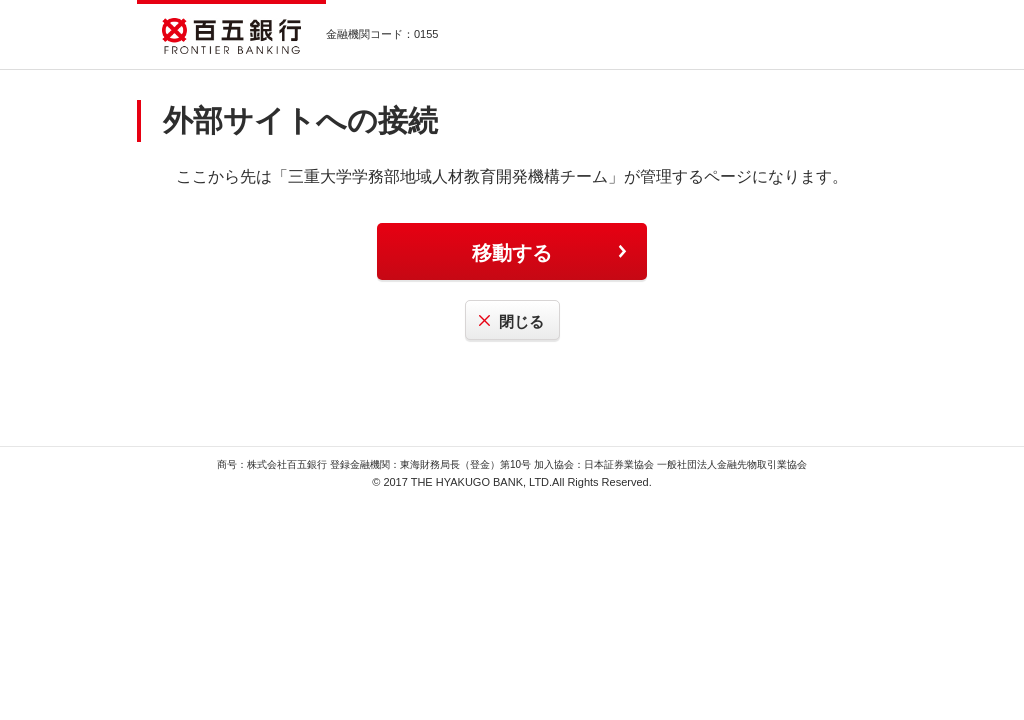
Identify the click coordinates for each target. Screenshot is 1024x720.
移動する (512, 253)
